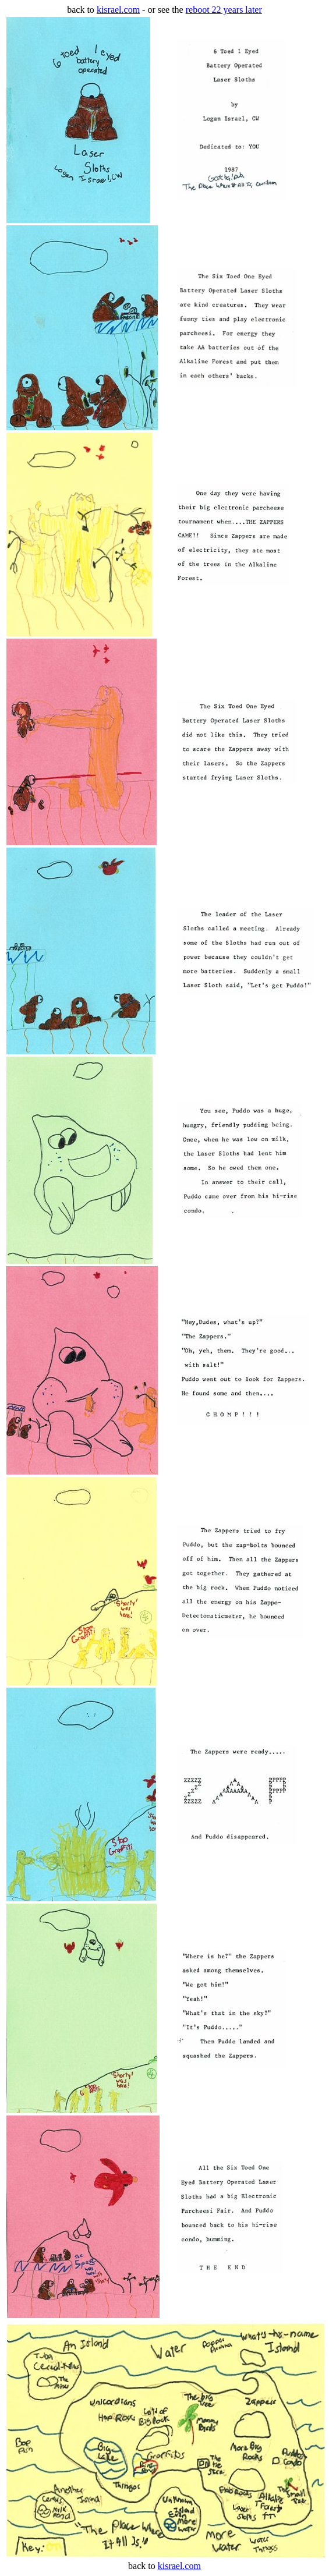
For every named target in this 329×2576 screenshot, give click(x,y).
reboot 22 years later (224, 10)
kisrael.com (118, 10)
